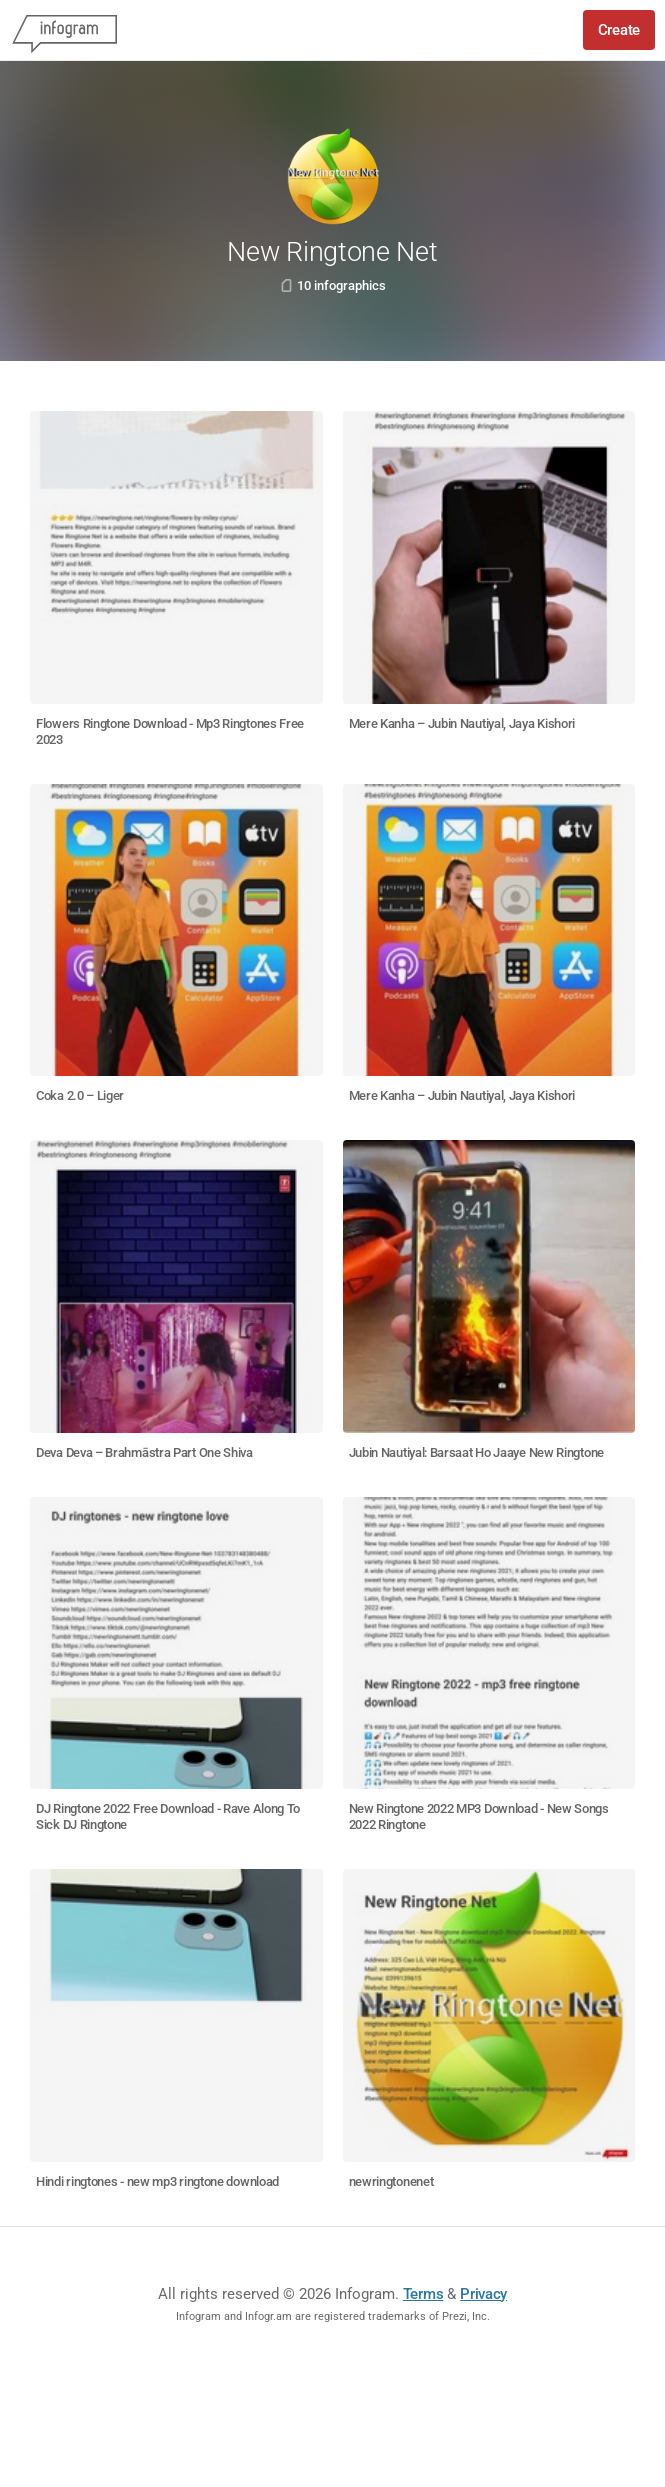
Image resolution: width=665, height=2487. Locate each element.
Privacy (483, 2294)
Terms (423, 2294)
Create (619, 30)
